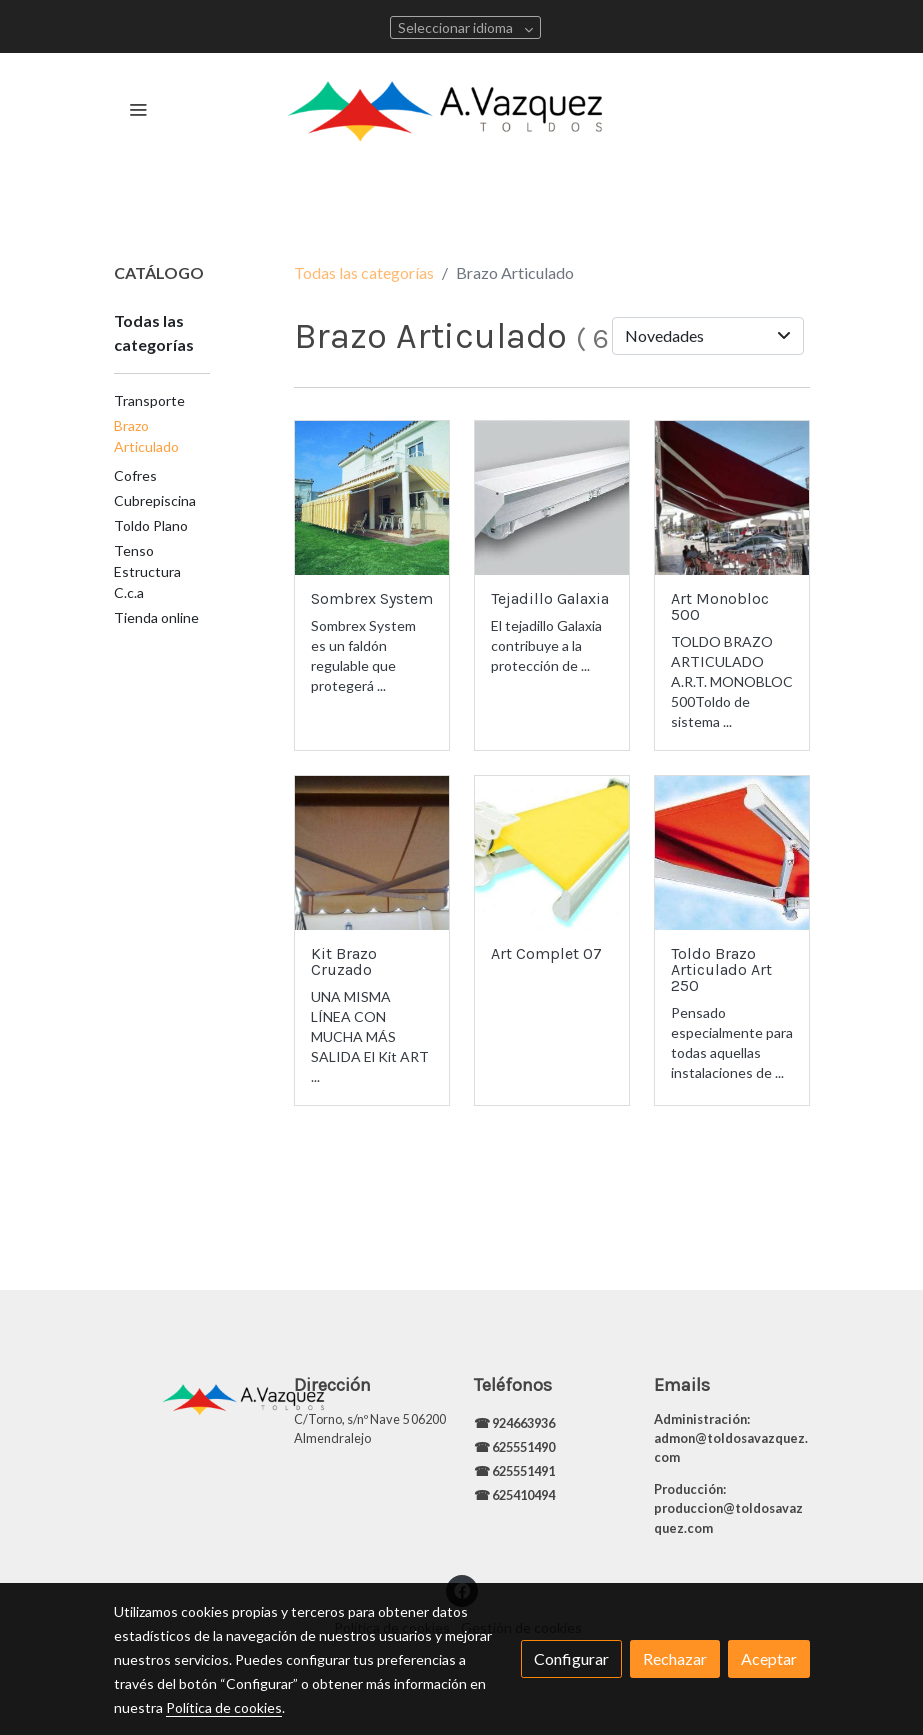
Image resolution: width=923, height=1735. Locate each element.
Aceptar (769, 1658)
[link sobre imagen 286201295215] (552, 853)
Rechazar (675, 1658)
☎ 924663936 (515, 1423)
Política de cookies (224, 1707)
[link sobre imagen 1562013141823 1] (372, 498)
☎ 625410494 (514, 1495)
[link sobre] (192, 1394)
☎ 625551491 (515, 1471)
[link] (462, 109)
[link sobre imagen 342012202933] (372, 853)
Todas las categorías (364, 272)
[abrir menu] (138, 109)
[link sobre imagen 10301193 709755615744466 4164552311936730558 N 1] (732, 498)
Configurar (571, 1658)
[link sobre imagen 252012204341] (552, 498)
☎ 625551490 (515, 1447)
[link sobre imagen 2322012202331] (732, 853)
